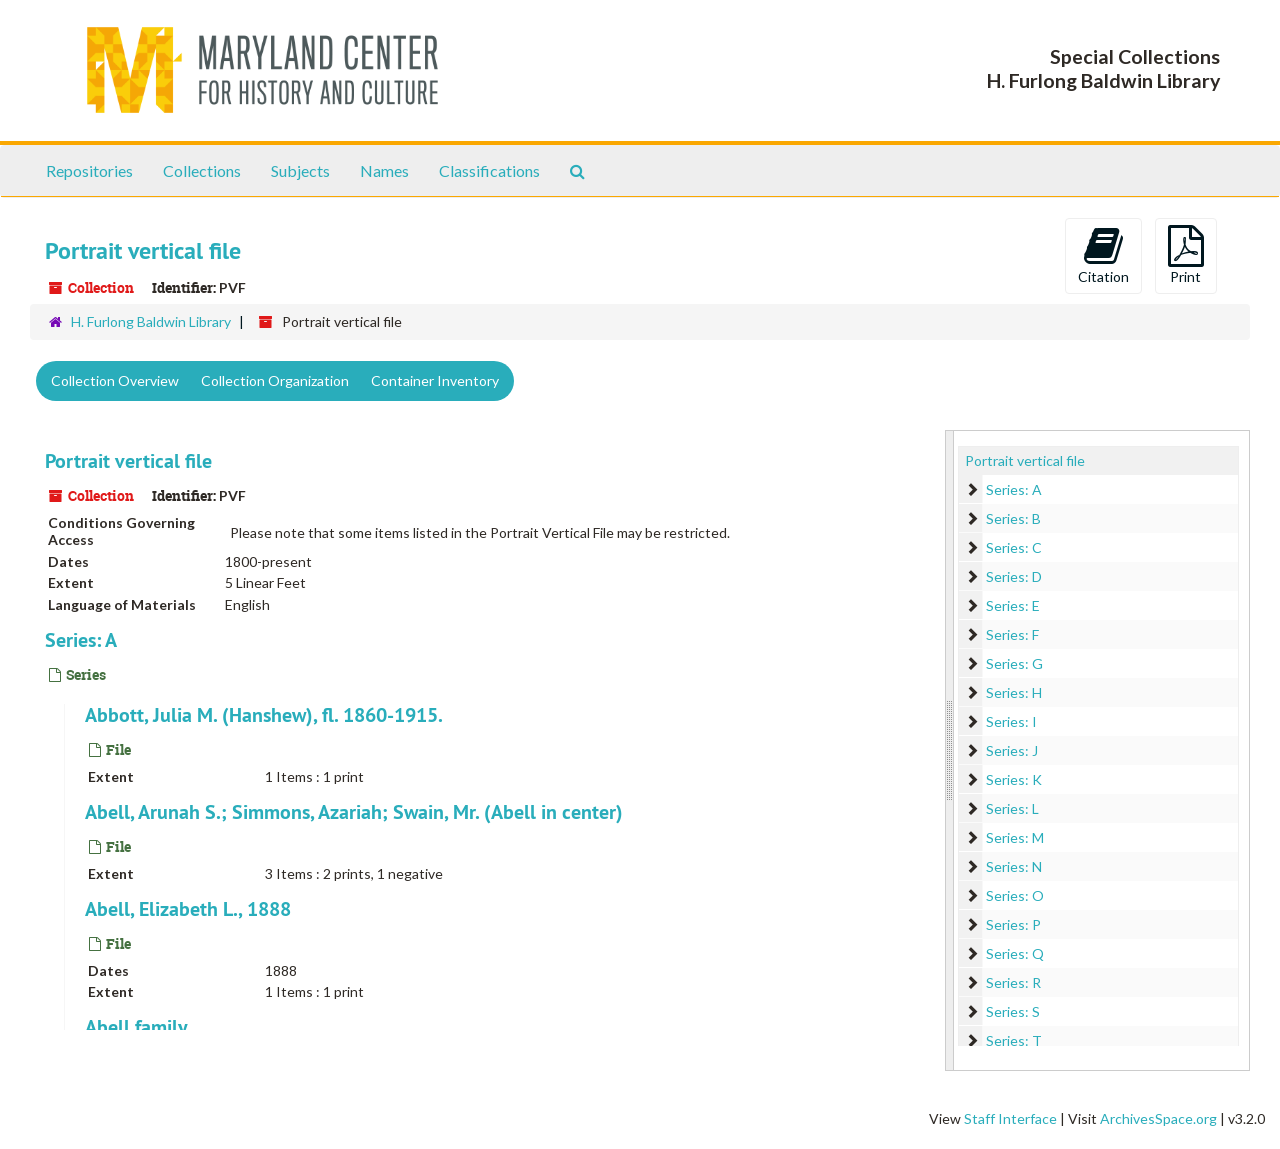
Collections (202, 170)
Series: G (1014, 663)
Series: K (1014, 779)
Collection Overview (115, 380)
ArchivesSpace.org (1158, 1118)
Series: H (1014, 692)
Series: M (1015, 837)
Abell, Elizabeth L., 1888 (188, 909)
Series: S (1013, 1011)
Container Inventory (435, 380)
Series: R (1013, 982)
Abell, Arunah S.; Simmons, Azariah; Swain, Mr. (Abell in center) (354, 812)
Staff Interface (1010, 1118)
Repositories (89, 170)
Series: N (1014, 866)
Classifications (489, 170)
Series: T (1014, 1040)
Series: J (1012, 750)
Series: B (1013, 518)
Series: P (1013, 924)
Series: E (1013, 605)
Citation (1103, 255)
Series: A (81, 640)
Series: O (1015, 895)
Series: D (1014, 576)
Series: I (1011, 721)
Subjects (300, 170)
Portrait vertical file (128, 461)
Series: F (1012, 634)
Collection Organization (275, 380)
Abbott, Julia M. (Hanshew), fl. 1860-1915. (264, 715)
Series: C (1014, 547)
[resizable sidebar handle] (950, 750)
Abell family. (138, 1027)
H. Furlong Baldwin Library (151, 321)
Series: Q (1015, 953)
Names (384, 170)
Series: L (1012, 808)
